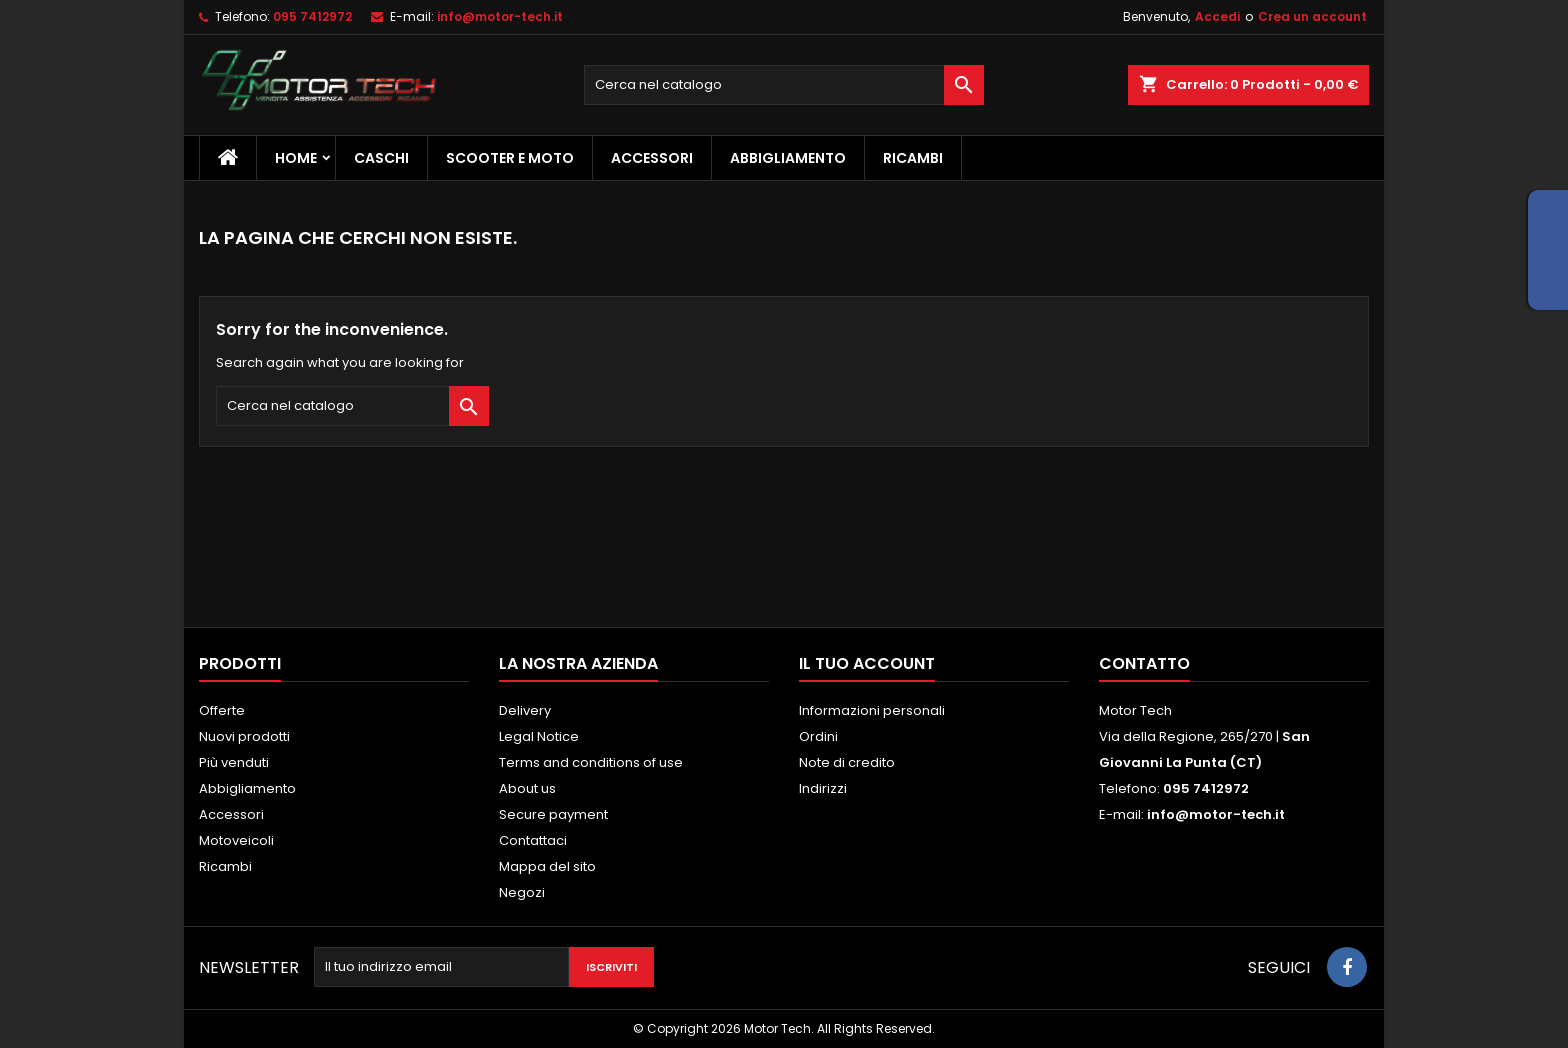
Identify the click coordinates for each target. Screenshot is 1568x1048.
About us (527, 788)
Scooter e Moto (510, 158)
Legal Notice (539, 736)
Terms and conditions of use (591, 762)
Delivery (525, 710)
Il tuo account (867, 663)
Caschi (381, 158)
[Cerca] (784, 85)
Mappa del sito (547, 866)
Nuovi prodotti (244, 736)
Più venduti (234, 762)
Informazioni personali (872, 710)
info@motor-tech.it (500, 16)
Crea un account (1312, 16)
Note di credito (847, 762)
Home (296, 158)
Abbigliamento (788, 158)
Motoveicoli (236, 840)
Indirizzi (823, 788)
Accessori (652, 158)
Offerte (222, 710)
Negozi (522, 892)
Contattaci (533, 840)
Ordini (818, 736)
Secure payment (553, 814)
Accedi (1217, 16)
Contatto (1144, 663)
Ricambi (913, 158)
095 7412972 (312, 16)
